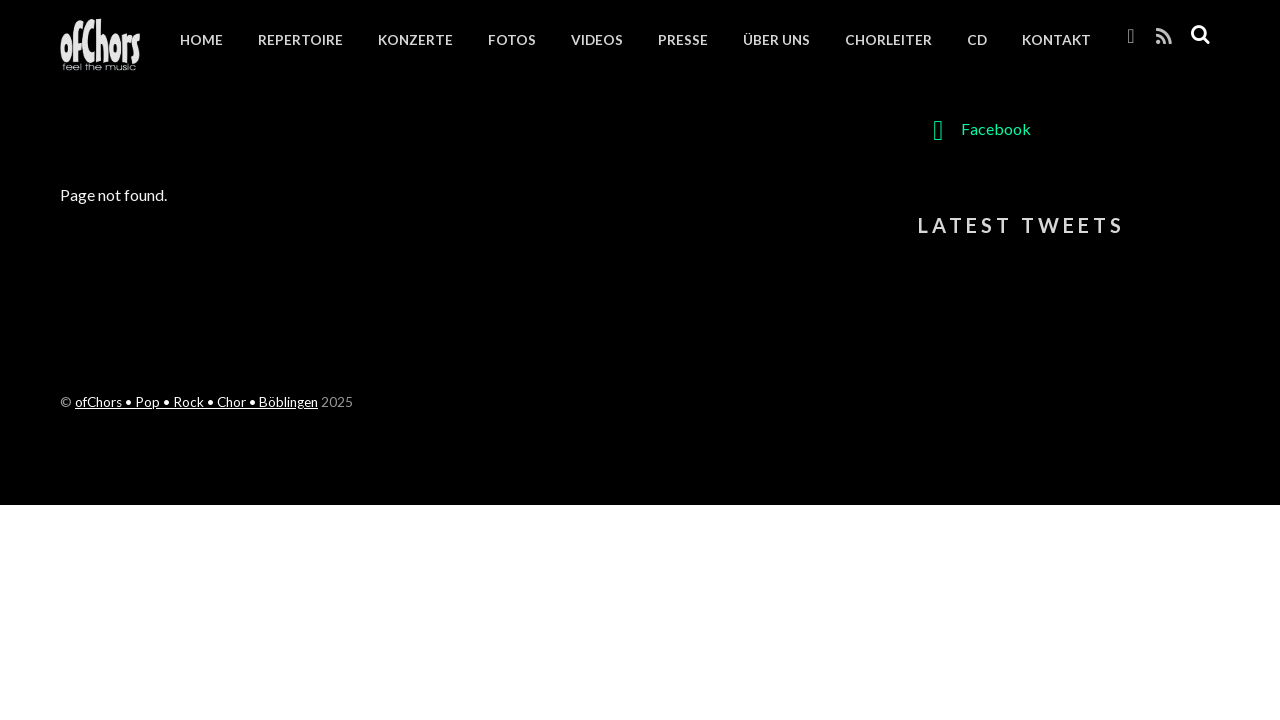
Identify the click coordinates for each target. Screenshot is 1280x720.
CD (977, 40)
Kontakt (1056, 40)
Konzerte (415, 40)
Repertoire (300, 40)
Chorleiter (888, 40)
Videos (597, 40)
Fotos (512, 40)
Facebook (974, 128)
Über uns (776, 40)
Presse (683, 40)
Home (201, 40)
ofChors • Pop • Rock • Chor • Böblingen (196, 402)
